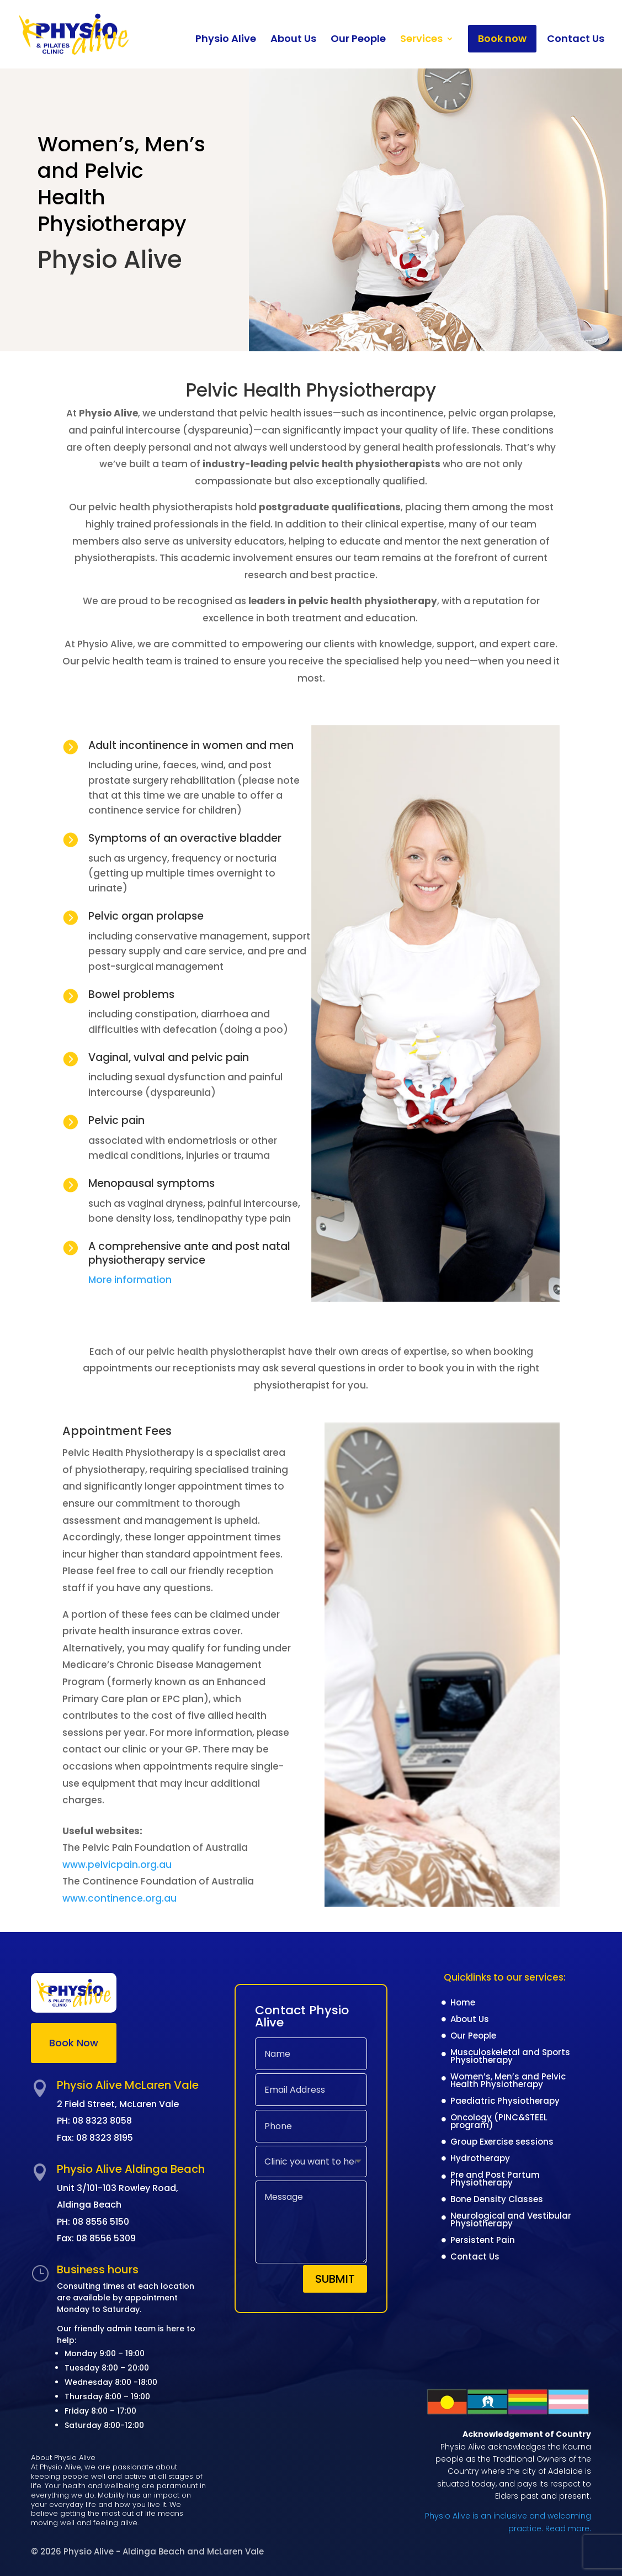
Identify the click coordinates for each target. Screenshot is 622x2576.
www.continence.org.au (119, 1898)
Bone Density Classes (496, 2200)
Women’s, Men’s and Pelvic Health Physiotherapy (508, 2081)
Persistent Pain (482, 2241)
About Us (293, 40)
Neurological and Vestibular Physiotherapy (510, 2220)
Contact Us (575, 40)
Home (462, 2003)
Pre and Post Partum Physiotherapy (495, 2179)
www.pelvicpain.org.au (117, 1864)
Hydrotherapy (480, 2159)
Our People (358, 40)
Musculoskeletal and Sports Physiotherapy (510, 2057)
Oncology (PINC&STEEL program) (498, 2122)
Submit (335, 2279)
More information (131, 1279)
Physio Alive (225, 40)
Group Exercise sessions (502, 2142)
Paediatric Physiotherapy (505, 2102)
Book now (502, 38)
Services (421, 40)
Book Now (73, 2043)
